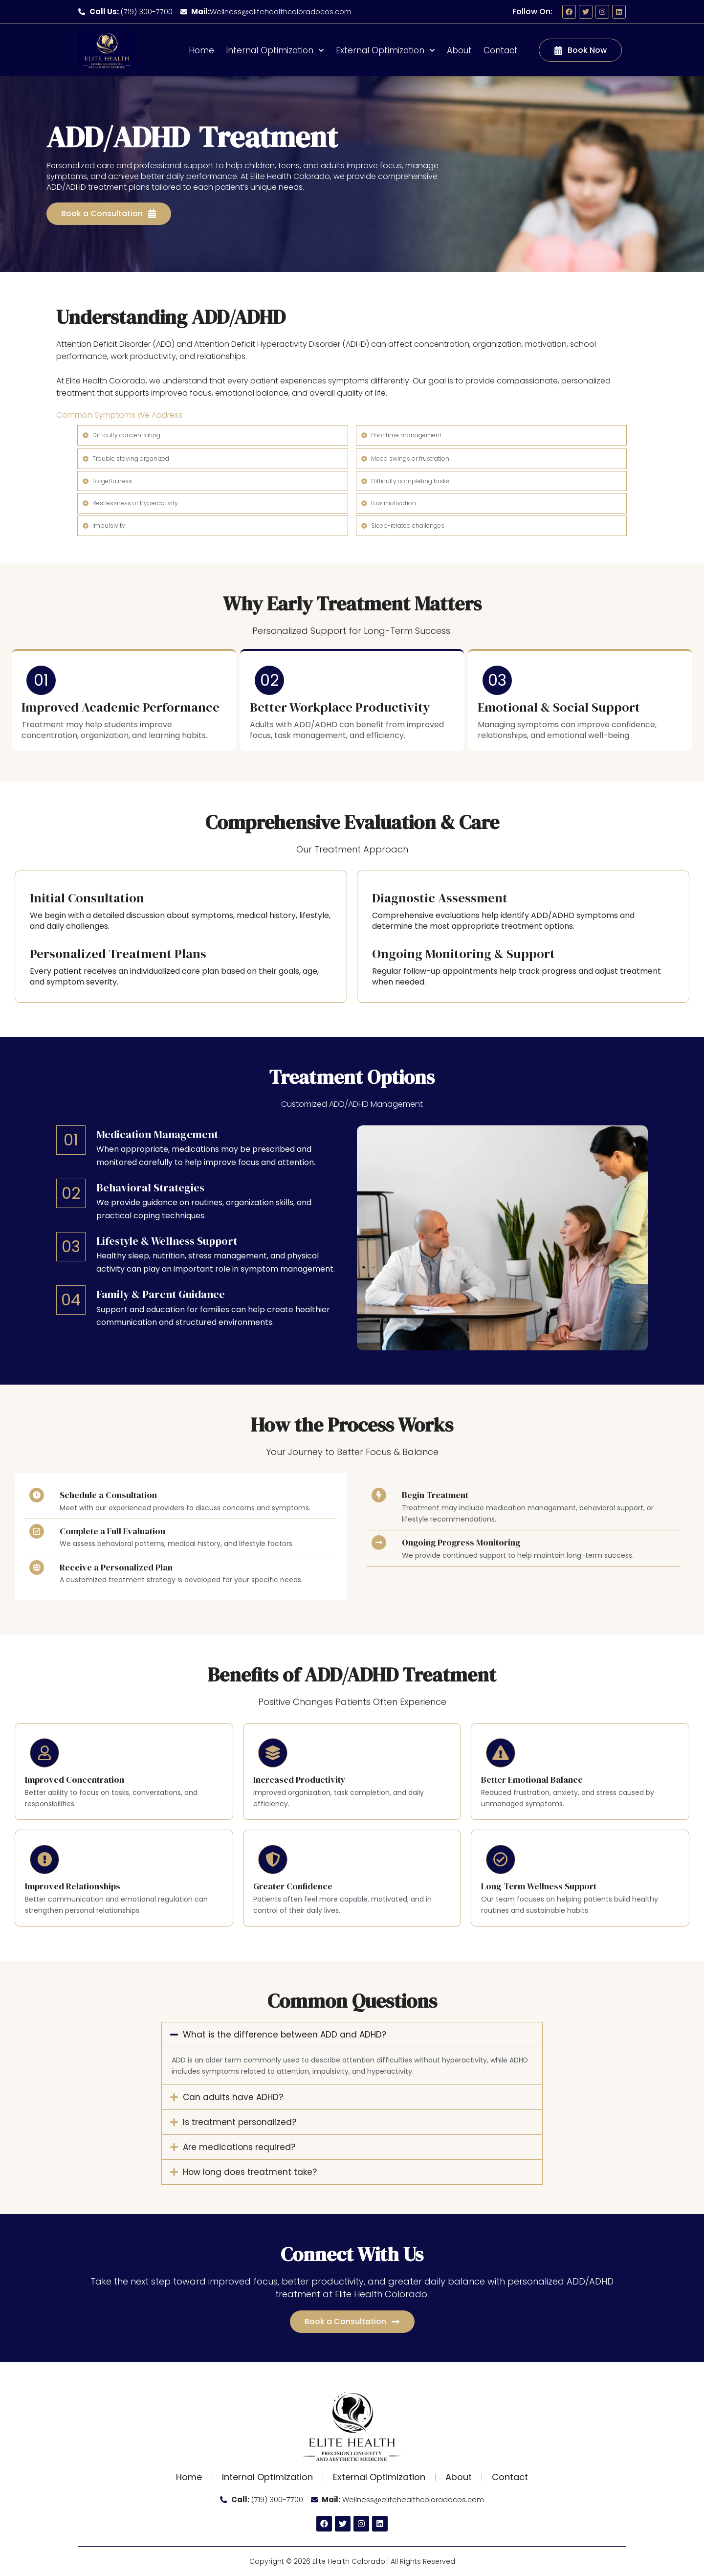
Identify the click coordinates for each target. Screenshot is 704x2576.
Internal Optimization (275, 50)
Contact (501, 50)
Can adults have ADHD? (233, 2097)
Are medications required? (239, 2147)
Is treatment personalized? (239, 2122)
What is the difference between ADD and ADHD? (284, 2034)
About (459, 50)
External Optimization (385, 50)
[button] (352, 2034)
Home (201, 50)
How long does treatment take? (250, 2172)
